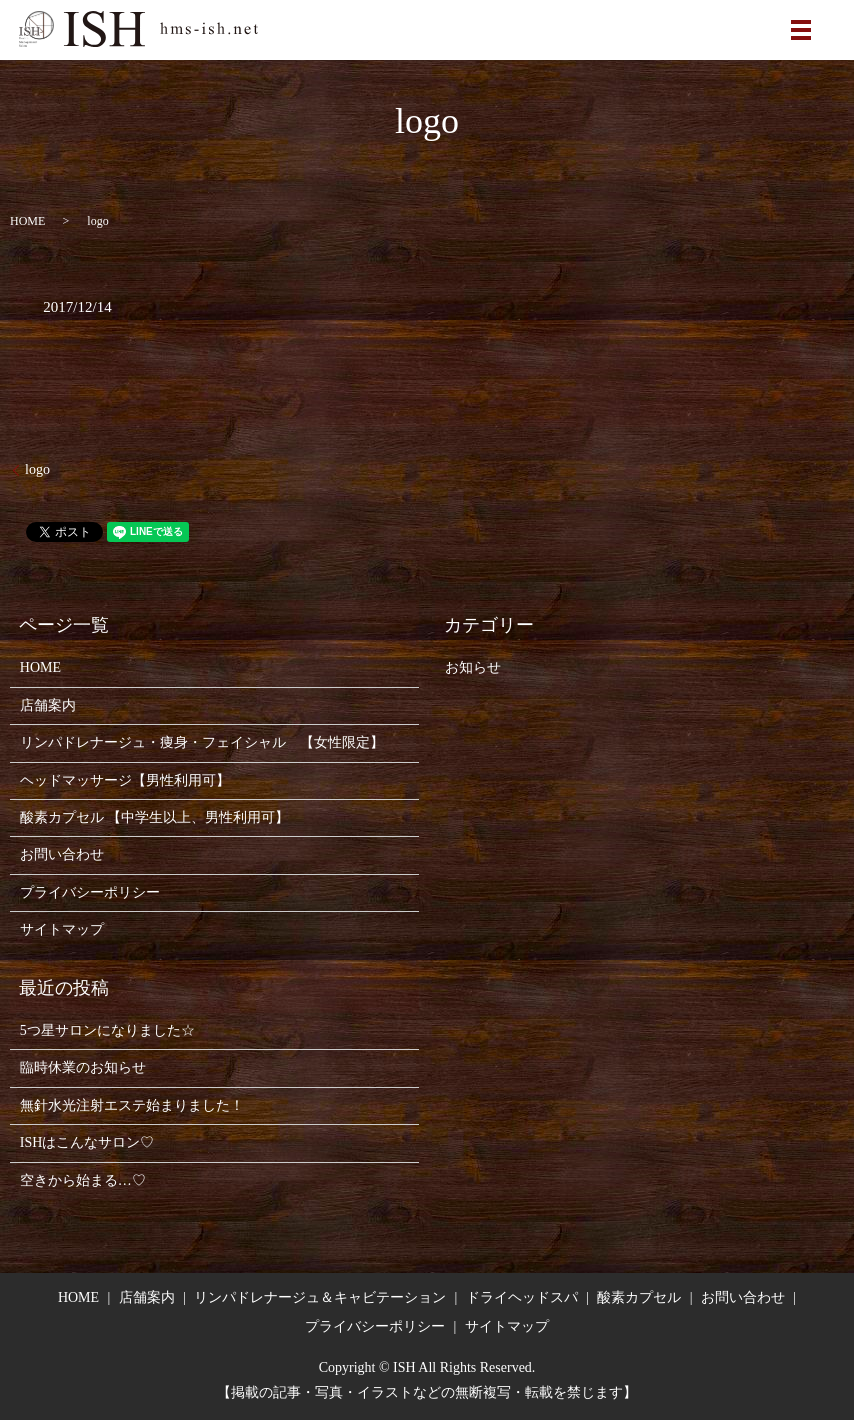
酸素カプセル (639, 1297)
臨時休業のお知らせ (83, 1067)
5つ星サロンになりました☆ (107, 1030)
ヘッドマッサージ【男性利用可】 (125, 780)
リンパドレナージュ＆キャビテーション (320, 1297)
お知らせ (473, 667)
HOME (27, 221)
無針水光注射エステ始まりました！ (132, 1105)
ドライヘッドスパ (522, 1297)
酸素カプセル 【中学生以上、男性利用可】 (155, 817)
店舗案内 (48, 705)
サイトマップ (62, 929)
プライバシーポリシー (90, 892)
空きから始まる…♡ (83, 1180)
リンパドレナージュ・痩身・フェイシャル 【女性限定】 (202, 742)
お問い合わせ (62, 854)
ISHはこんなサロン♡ (87, 1142)
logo (37, 469)
